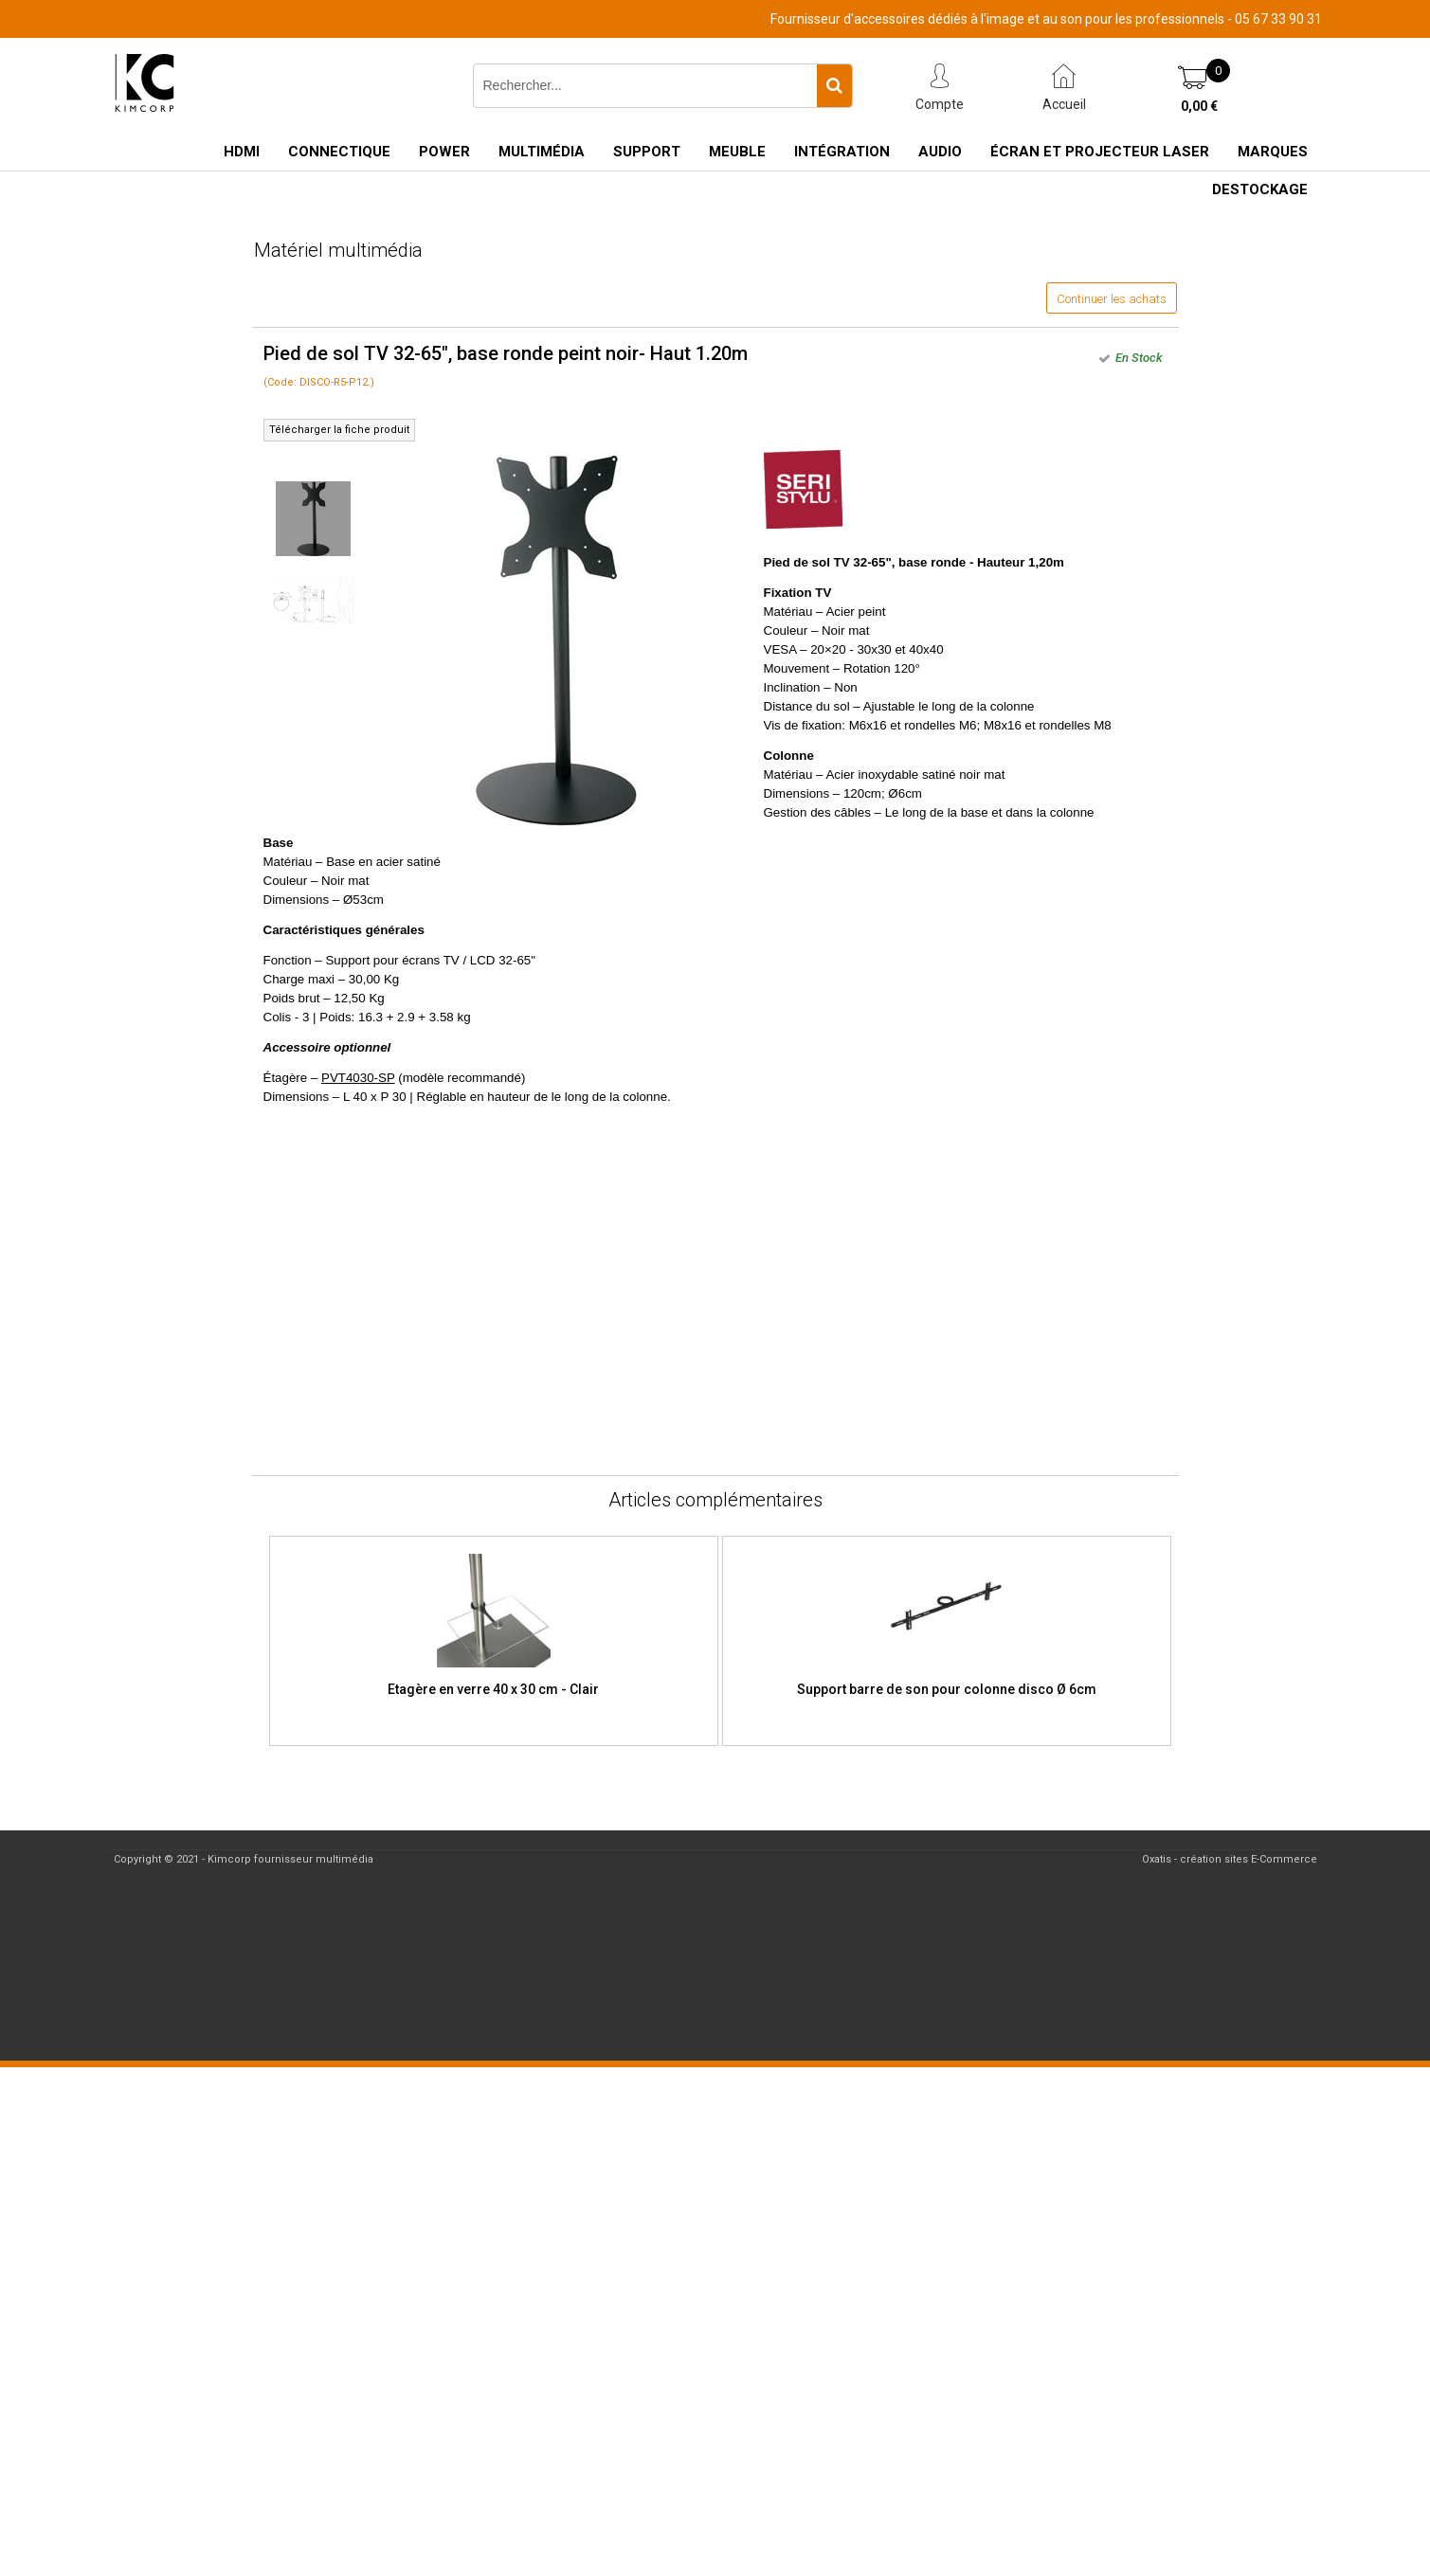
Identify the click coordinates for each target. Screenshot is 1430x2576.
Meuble (737, 151)
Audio (940, 151)
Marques (1273, 151)
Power (444, 151)
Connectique (339, 151)
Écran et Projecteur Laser (1099, 151)
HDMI (242, 151)
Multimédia (541, 151)
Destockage (1260, 189)
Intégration (842, 151)
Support (646, 151)
